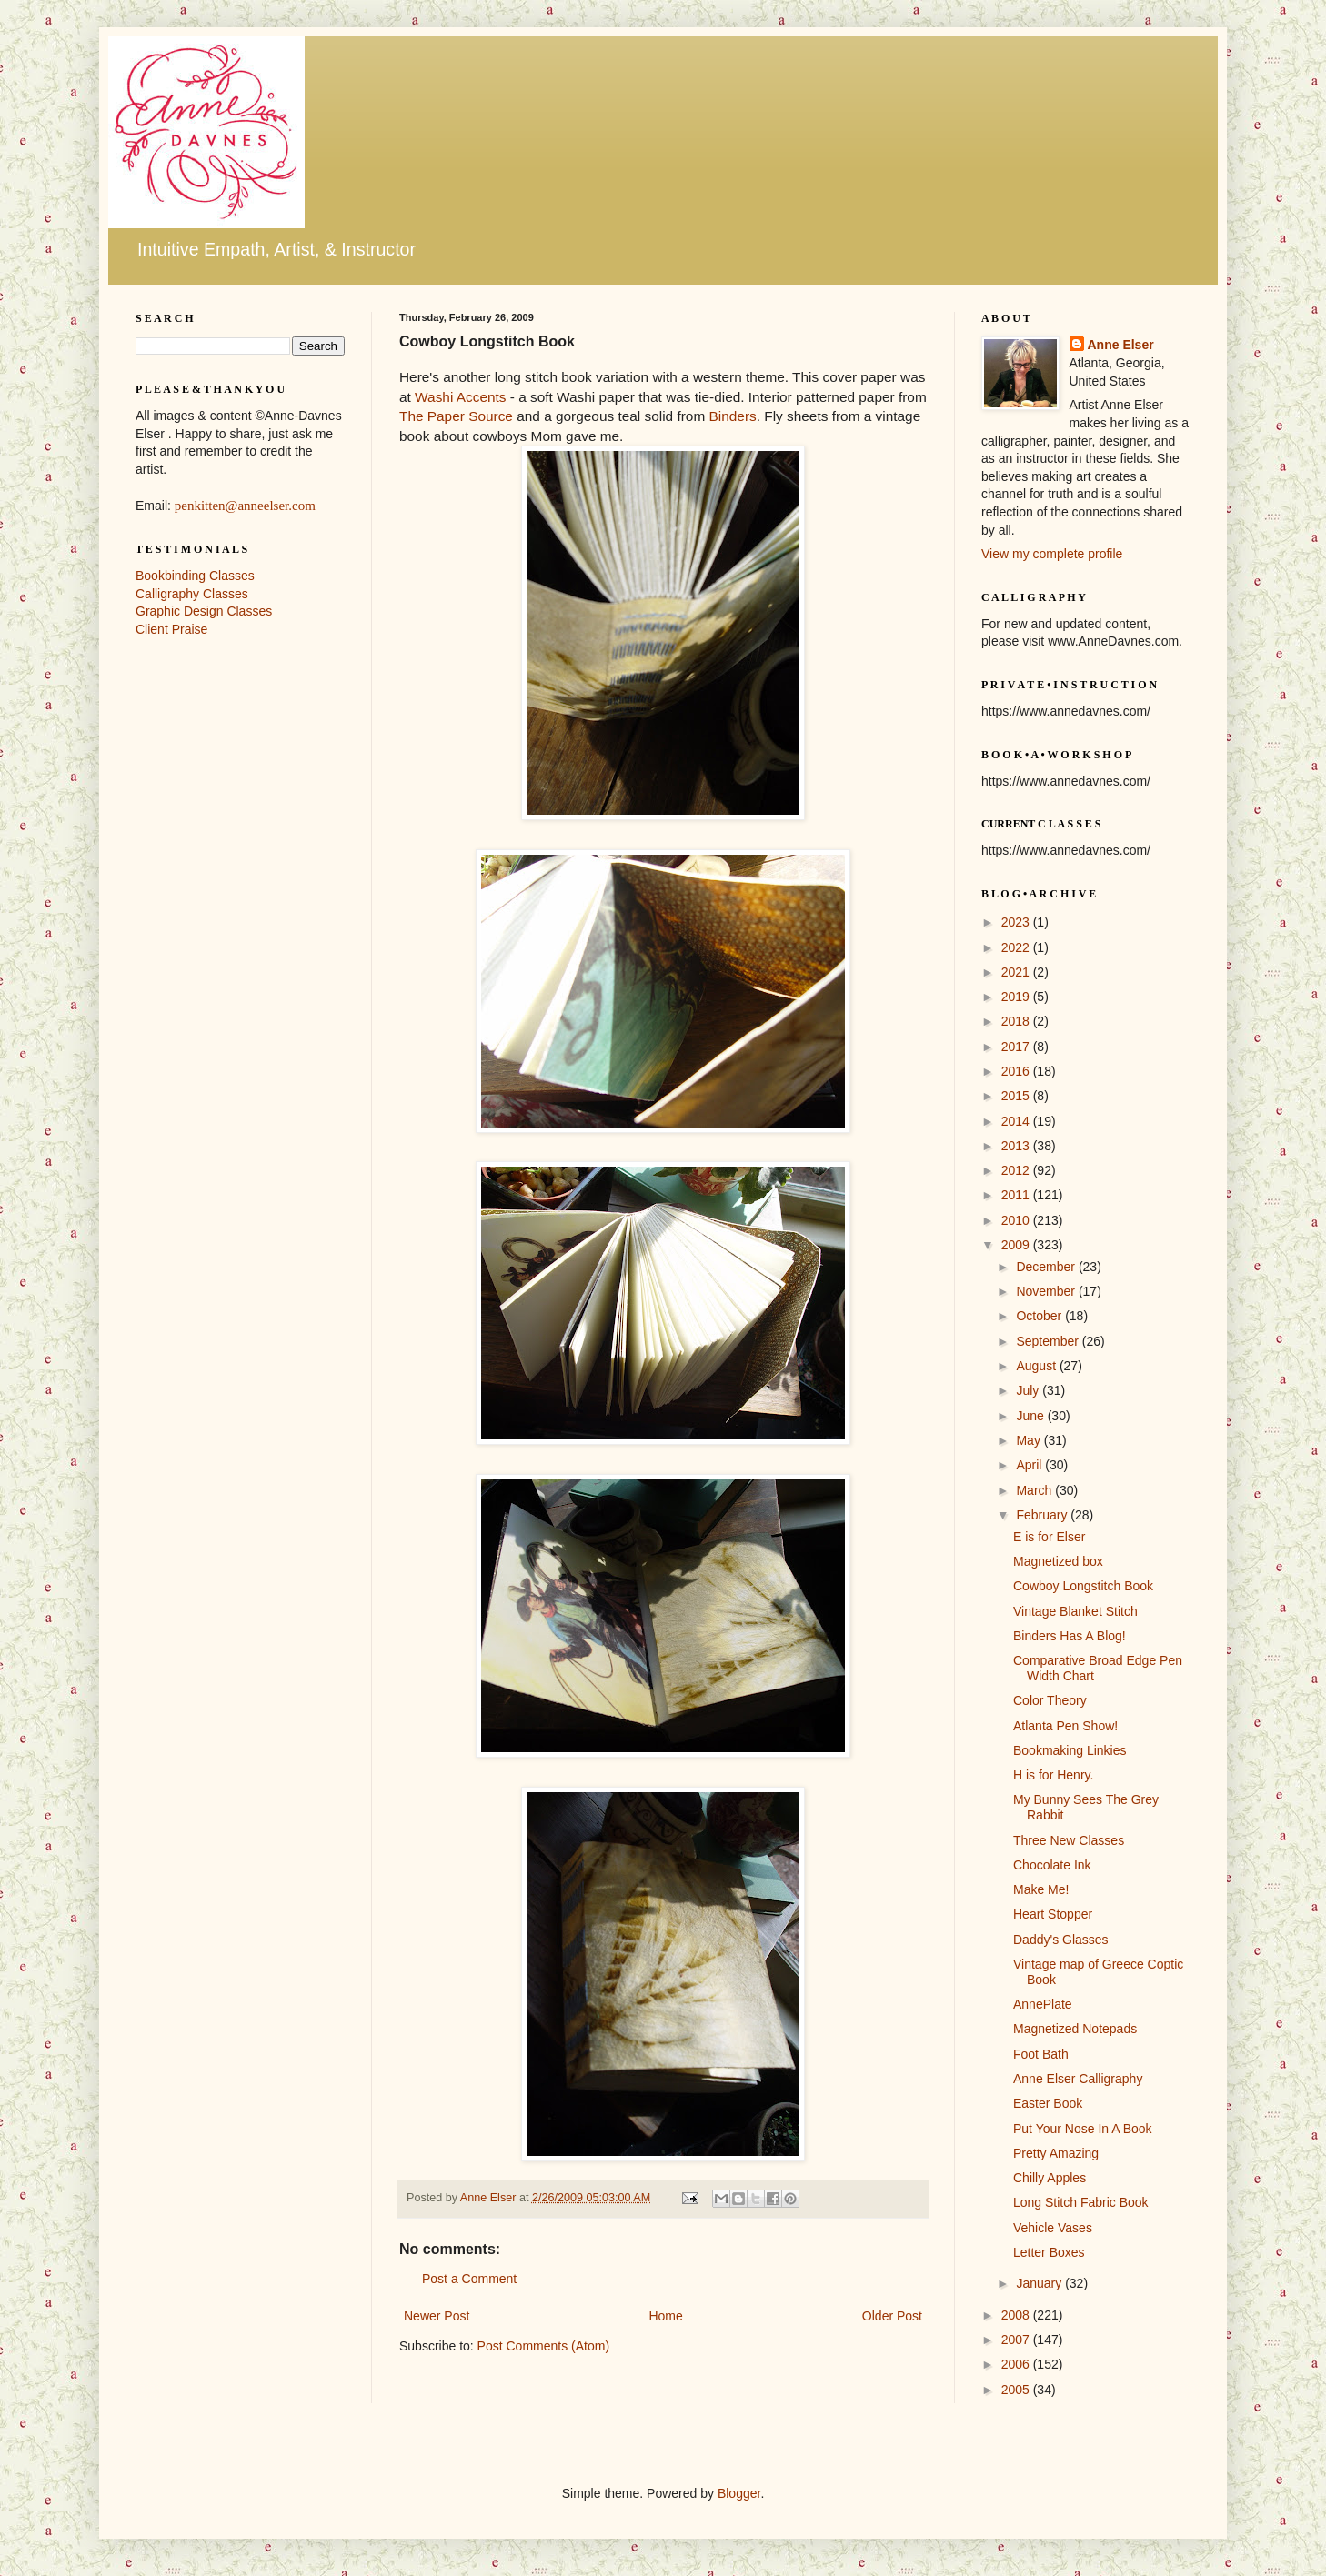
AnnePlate (1042, 2004)
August (1037, 1365)
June (1031, 1415)
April (1030, 1465)
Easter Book (1047, 2103)
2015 (1017, 1095)
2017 (1017, 1046)
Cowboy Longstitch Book (1083, 1586)
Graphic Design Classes (204, 611)
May (1029, 1440)
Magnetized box (1058, 1561)
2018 (1017, 1021)
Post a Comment (469, 2278)
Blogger (739, 2493)
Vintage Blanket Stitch (1075, 1611)
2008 (1017, 2315)
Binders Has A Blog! (1069, 1636)
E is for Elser (1049, 1536)
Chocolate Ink (1052, 1865)
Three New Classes (1068, 1840)
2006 (1017, 2364)
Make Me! (1041, 1889)
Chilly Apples (1049, 2177)
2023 (1017, 922)
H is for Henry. (1053, 1775)
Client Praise (171, 629)
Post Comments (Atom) (543, 2346)
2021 (1017, 972)
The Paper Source (456, 416)
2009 (1017, 1245)
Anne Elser (1121, 344)
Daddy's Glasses (1061, 1939)
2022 (1017, 947)
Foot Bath (1041, 2054)
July (1029, 1390)
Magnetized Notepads (1075, 2028)
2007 (1017, 2339)
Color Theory (1050, 1700)
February (1043, 1515)
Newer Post (436, 2316)
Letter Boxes (1049, 2252)
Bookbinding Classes (195, 575)
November (1047, 1291)
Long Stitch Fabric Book (1081, 2202)
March (1035, 1490)
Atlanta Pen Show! (1065, 1726)
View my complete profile (1051, 553)
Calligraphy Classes (192, 593)
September (1048, 1341)
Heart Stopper (1052, 1914)
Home (665, 2316)
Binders (733, 416)
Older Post (892, 2316)
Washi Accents (459, 397)
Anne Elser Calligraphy (1077, 2078)
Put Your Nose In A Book (1082, 2128)
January (1040, 2283)
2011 (1017, 1195)
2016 (1017, 1071)
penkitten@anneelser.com (245, 505)
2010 (1017, 1220)
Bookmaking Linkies (1070, 1750)
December (1047, 1266)
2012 (1017, 1170)
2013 (1017, 1145)
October (1040, 1315)
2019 (1017, 996)
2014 (1017, 1121)
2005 (1017, 2389)
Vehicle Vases (1052, 2227)
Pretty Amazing (1056, 2153)
